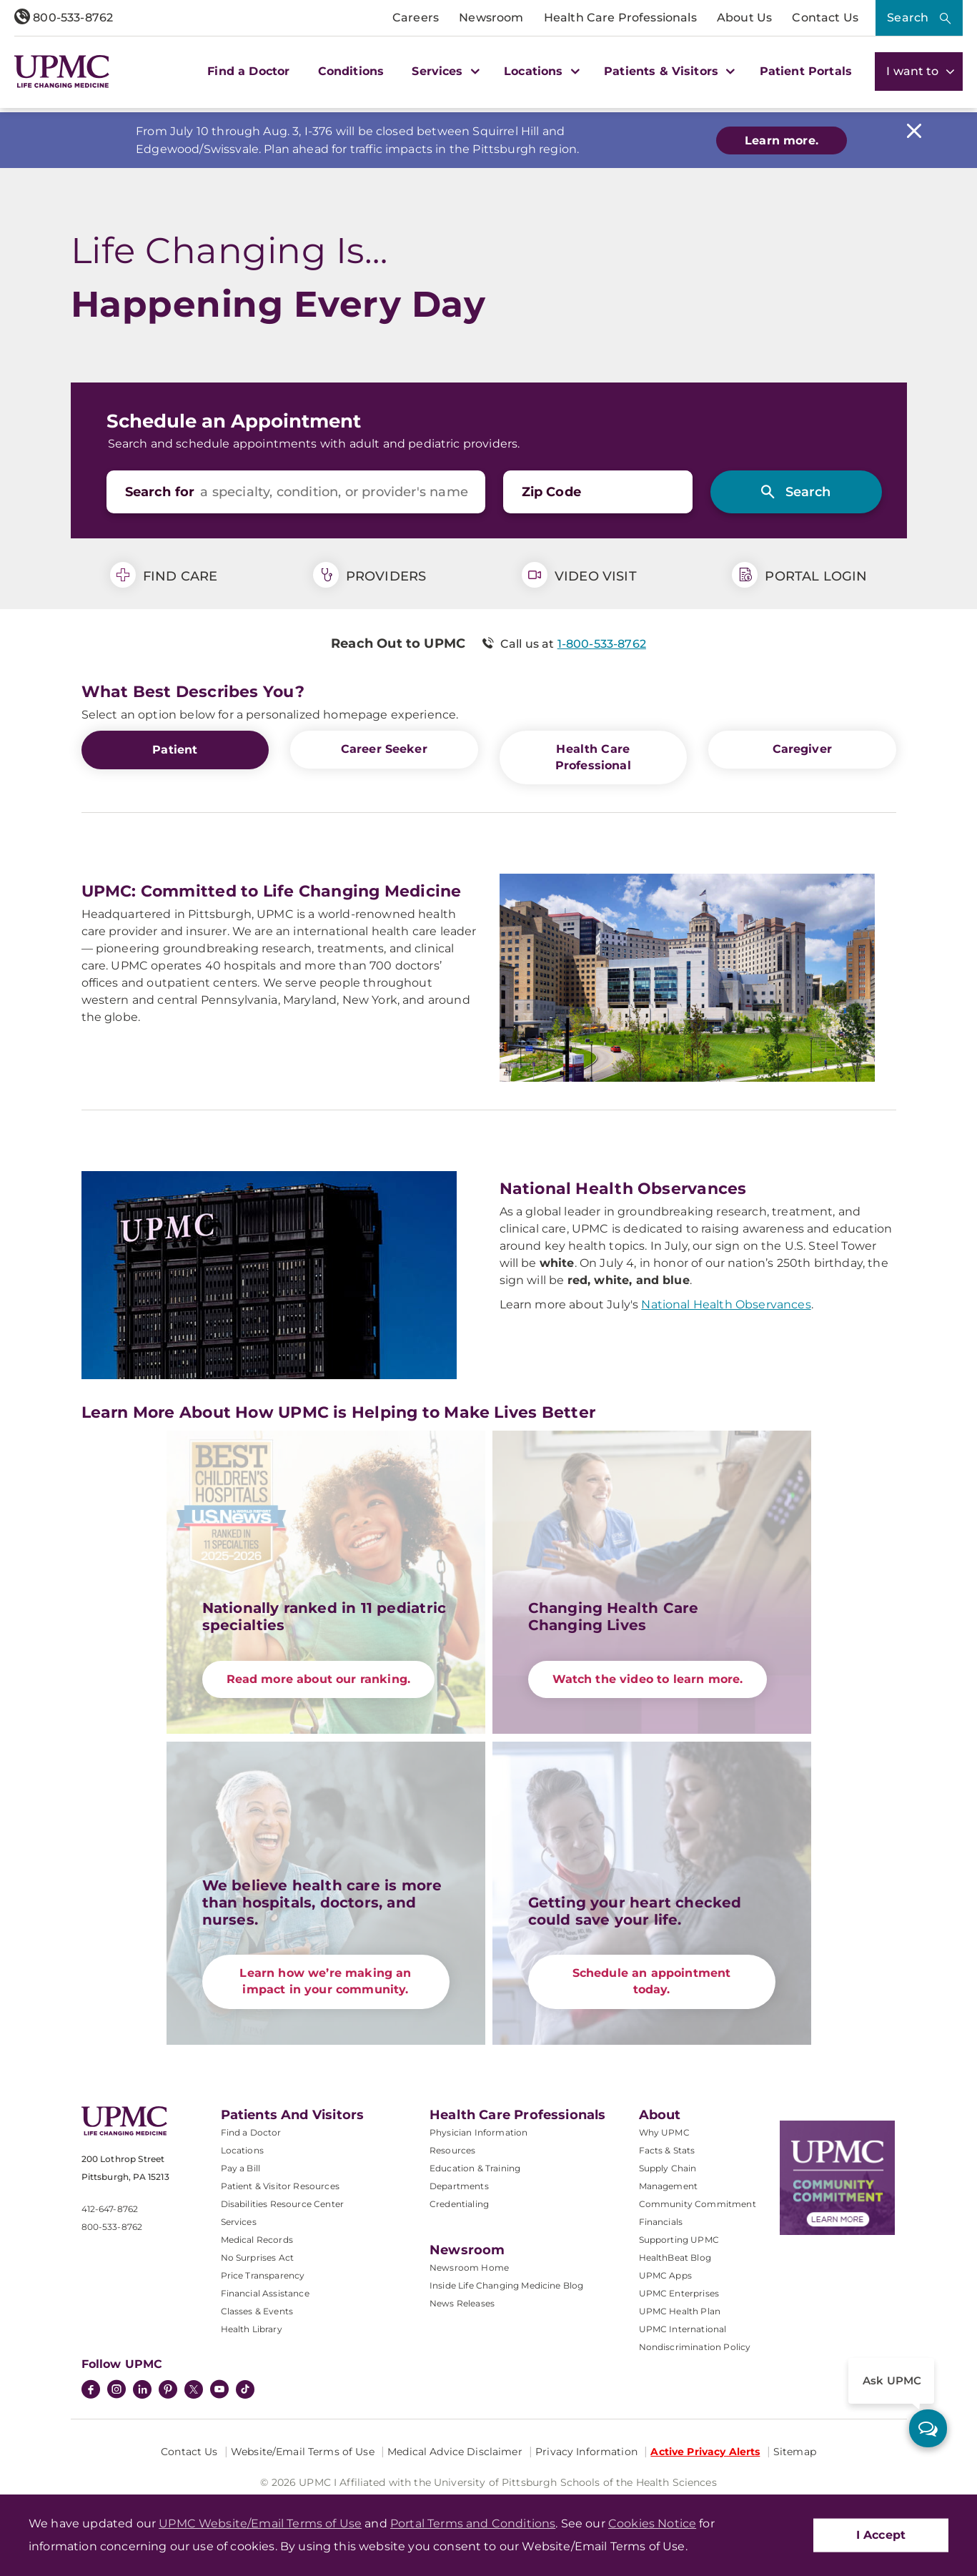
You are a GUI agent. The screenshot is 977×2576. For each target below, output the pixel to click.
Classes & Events (257, 2309)
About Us (744, 17)
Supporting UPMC (679, 2238)
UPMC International (683, 2327)
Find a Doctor (248, 71)
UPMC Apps (665, 2274)
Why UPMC (664, 2131)
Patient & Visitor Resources (280, 2184)
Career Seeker (384, 749)
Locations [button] (540, 71)
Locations (242, 2148)
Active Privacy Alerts (705, 2450)
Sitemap (794, 2450)
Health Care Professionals (620, 17)
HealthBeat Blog (675, 2256)
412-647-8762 (110, 2208)
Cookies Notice (652, 2523)
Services (239, 2220)
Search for (160, 492)
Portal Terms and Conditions (472, 2523)
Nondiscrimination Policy (695, 2345)
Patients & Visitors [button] (667, 71)
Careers (415, 17)
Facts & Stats (667, 2148)
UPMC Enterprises (679, 2291)
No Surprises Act (257, 2256)
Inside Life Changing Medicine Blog (506, 2284)
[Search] (795, 491)
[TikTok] (245, 2388)
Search (907, 17)
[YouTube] (219, 2389)
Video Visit (579, 575)
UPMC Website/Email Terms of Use (260, 2523)
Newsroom (491, 17)
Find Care (164, 575)
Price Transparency (263, 2274)
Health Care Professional (593, 757)
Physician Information (478, 2131)
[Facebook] (90, 2389)
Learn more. (781, 140)
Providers (370, 575)
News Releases (462, 2301)
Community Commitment (697, 2202)
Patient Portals (806, 71)
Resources (452, 2148)
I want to (918, 71)
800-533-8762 (63, 17)
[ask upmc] (928, 2428)
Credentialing (459, 2202)
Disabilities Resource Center (282, 2202)
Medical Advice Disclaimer (454, 2450)
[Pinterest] (168, 2389)
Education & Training (475, 2166)
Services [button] (444, 71)
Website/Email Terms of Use (303, 2450)
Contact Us (825, 17)
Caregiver (802, 749)
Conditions (351, 71)
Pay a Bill (241, 2166)
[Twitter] (193, 2388)
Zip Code (551, 492)
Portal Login (799, 575)
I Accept (881, 2535)
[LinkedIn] (142, 2389)
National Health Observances (725, 1304)
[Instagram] (116, 2389)
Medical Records (257, 2238)
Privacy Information (586, 2450)
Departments (459, 2184)
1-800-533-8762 (601, 644)
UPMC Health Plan (680, 2309)
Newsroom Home (469, 2266)
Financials (661, 2220)
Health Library (251, 2327)
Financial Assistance (265, 2291)
